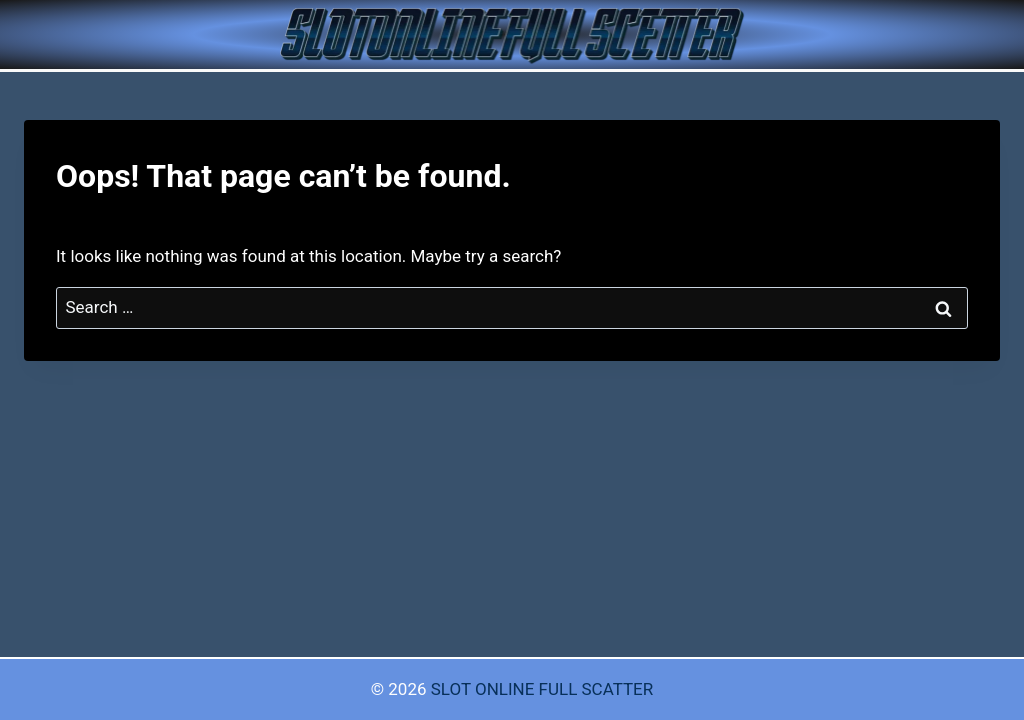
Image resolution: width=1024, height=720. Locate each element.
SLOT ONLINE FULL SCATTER (542, 689)
